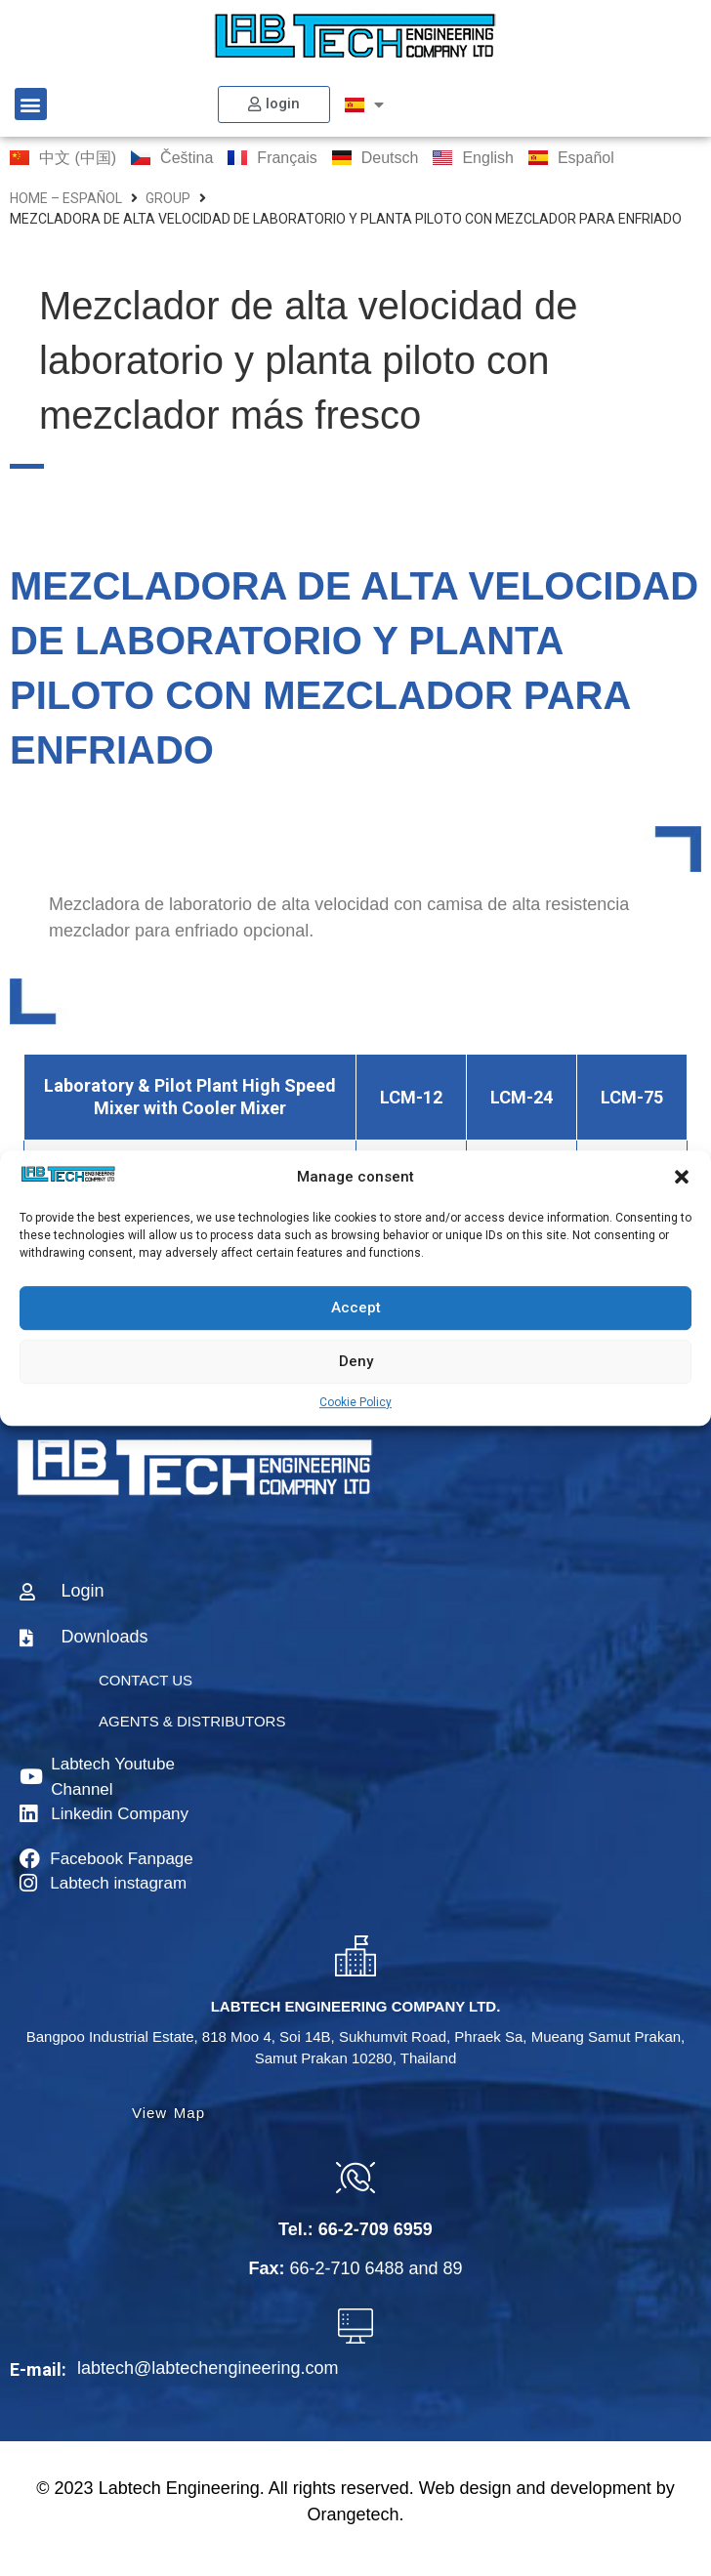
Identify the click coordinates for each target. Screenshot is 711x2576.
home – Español (66, 198)
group (168, 198)
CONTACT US (145, 1680)
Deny (356, 1361)
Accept (356, 1307)
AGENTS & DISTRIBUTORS (192, 1721)
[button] (681, 1177)
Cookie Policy (355, 1402)
